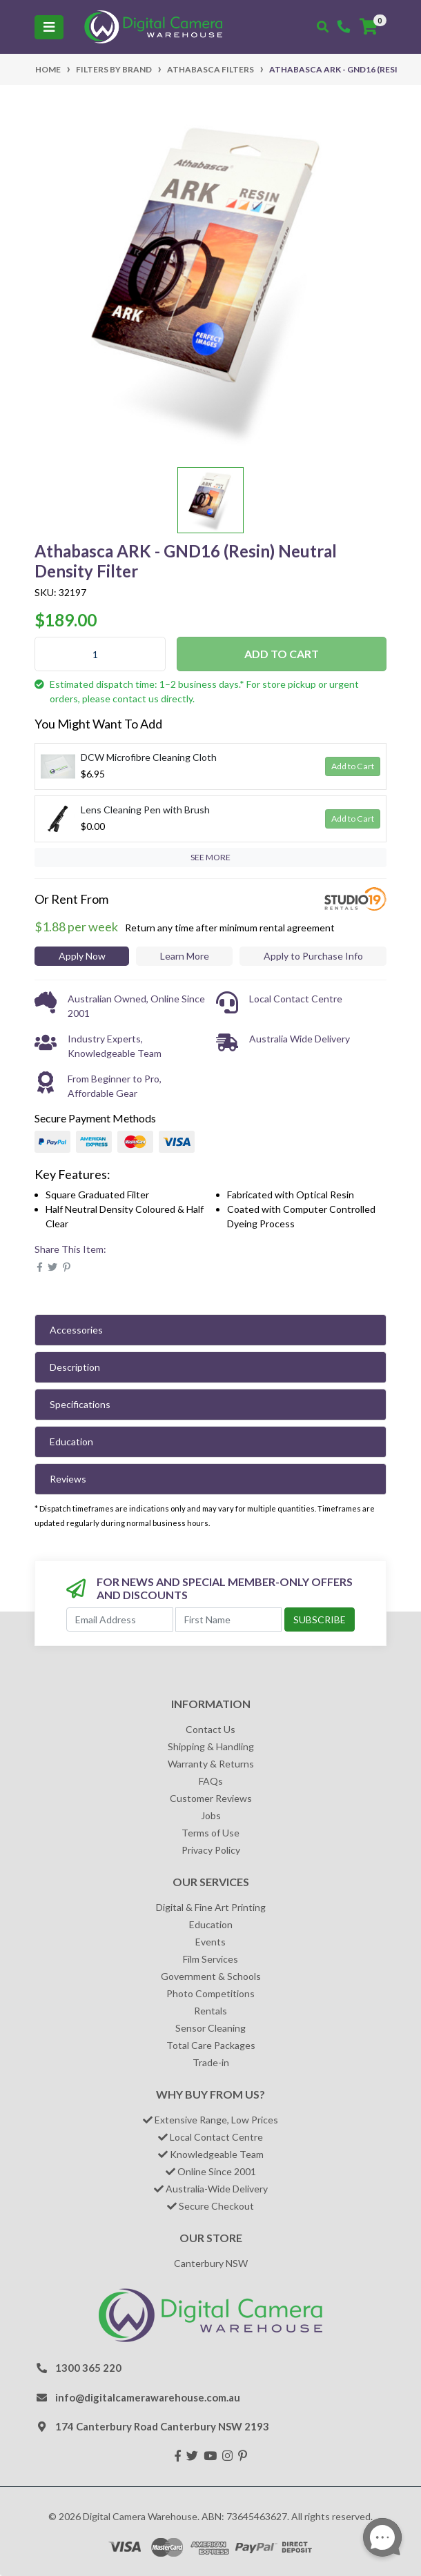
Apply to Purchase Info (313, 956)
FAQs (211, 1781)
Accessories (76, 1330)
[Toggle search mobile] (322, 27)
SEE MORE (210, 857)
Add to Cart (281, 653)
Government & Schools (211, 1976)
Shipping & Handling (211, 1746)
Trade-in (211, 2062)
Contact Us (210, 1729)
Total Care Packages (210, 2045)
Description (75, 1367)
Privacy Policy (211, 1850)
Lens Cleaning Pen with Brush (145, 809)
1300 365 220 (88, 2367)
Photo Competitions (210, 1993)
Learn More (184, 956)
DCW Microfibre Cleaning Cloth (149, 757)
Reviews (68, 1479)
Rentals (210, 2011)
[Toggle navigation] (49, 27)
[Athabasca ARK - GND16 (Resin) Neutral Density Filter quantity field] (100, 654)
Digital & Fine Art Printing (211, 1907)
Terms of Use (210, 1833)
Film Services (210, 1959)
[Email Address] (119, 1619)
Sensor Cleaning (210, 2028)
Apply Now (82, 956)
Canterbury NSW (211, 2263)
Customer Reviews (211, 1798)
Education (71, 1441)
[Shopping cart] (368, 27)
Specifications (80, 1404)
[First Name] (228, 1619)
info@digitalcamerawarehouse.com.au (147, 2397)
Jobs (211, 1815)
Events (210, 1942)
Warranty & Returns (211, 1764)
